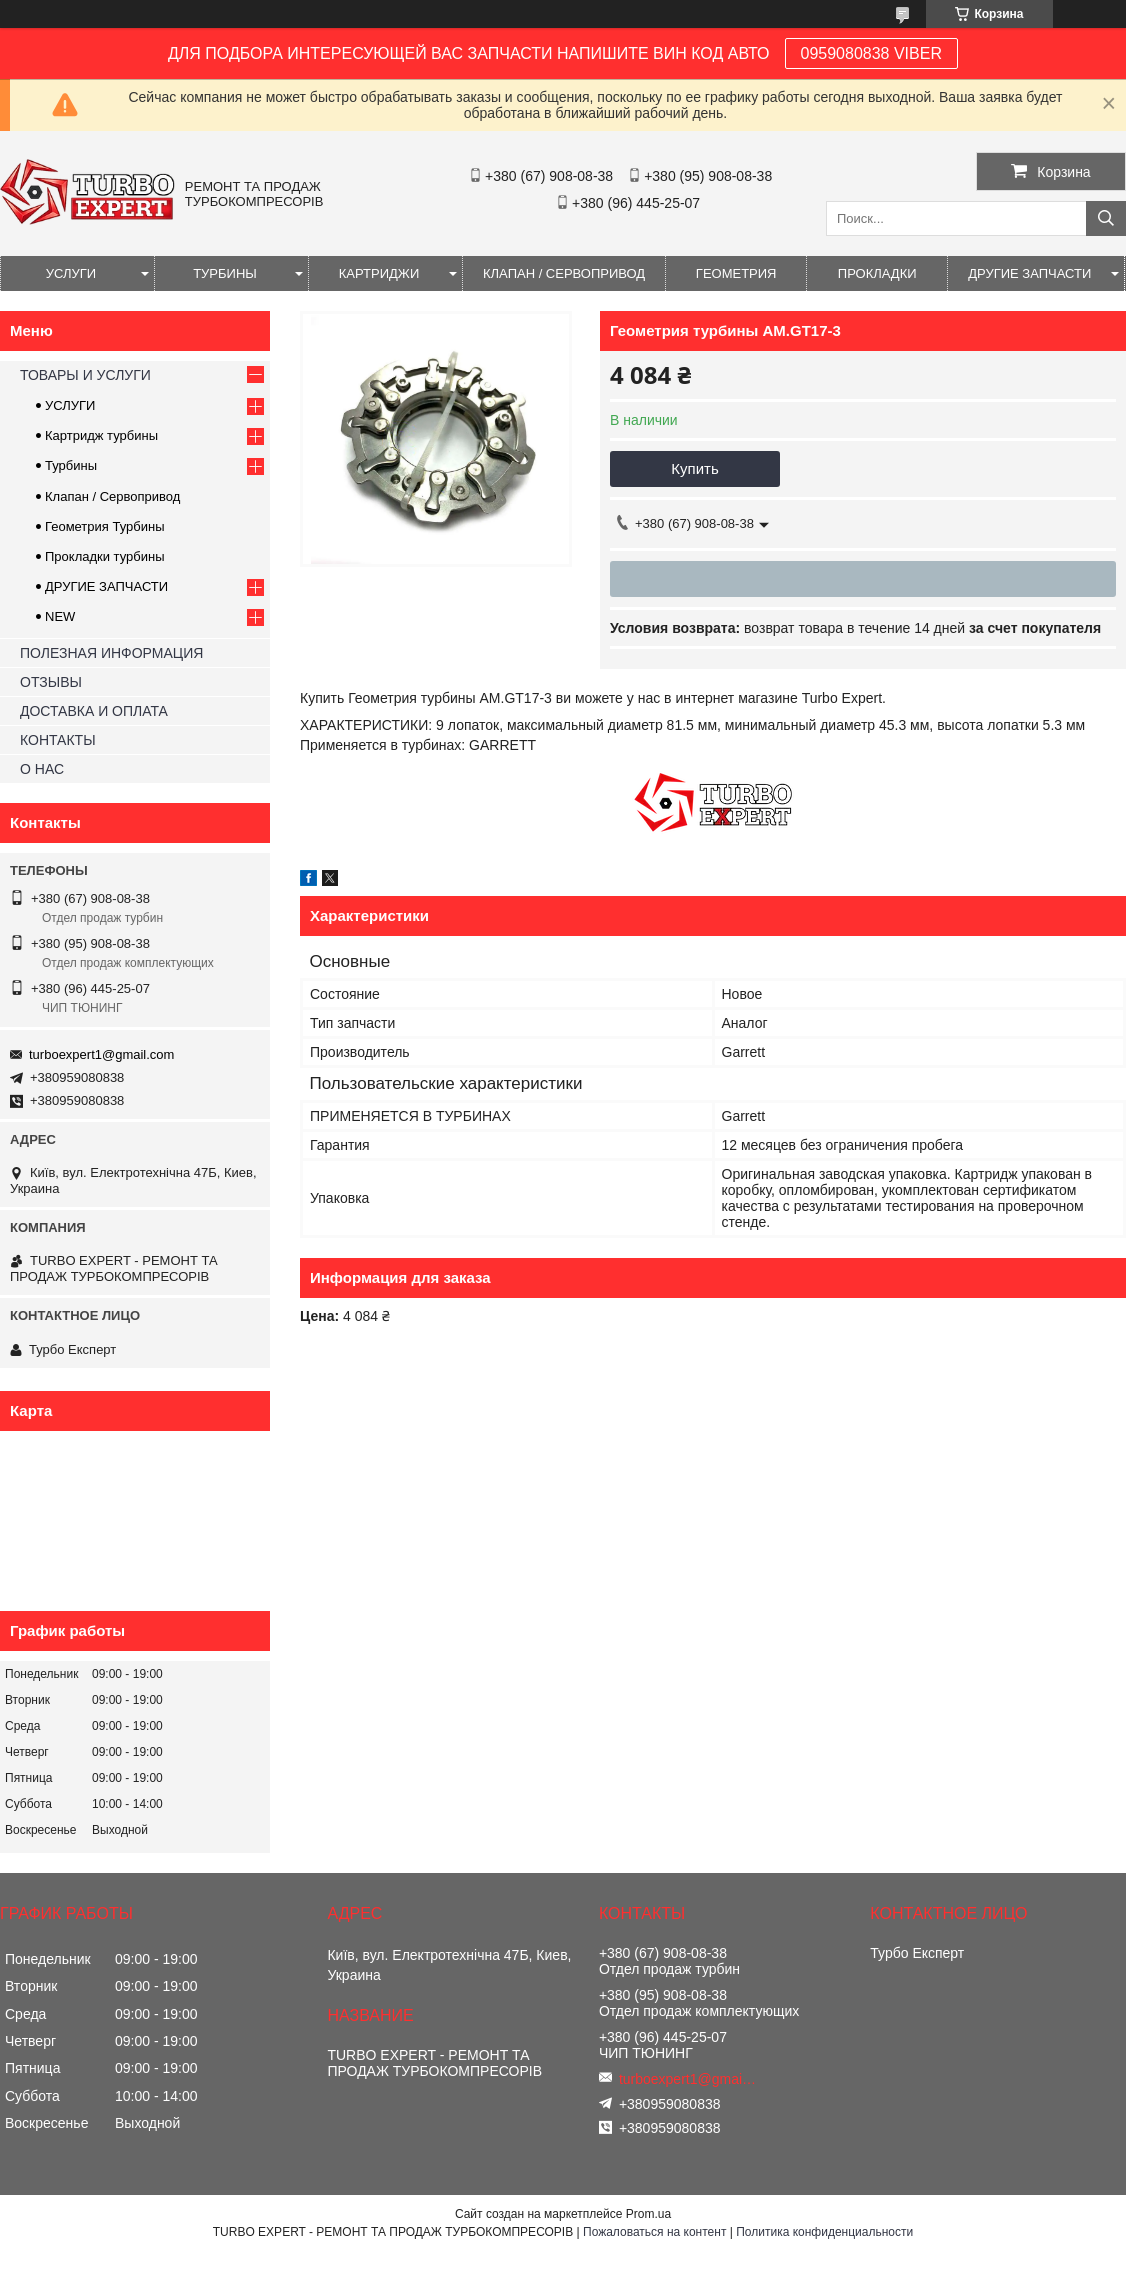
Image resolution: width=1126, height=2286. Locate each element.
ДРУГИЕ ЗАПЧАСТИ (1029, 273)
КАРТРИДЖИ (379, 273)
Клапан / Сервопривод (112, 496)
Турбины (71, 465)
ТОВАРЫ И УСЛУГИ (85, 375)
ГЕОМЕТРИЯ (736, 273)
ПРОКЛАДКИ (877, 273)
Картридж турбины (101, 435)
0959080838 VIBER (871, 53)
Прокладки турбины (105, 556)
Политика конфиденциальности (824, 2232)
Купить (694, 468)
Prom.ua (648, 2214)
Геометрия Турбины (105, 526)
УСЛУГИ (71, 273)
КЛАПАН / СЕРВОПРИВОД (564, 273)
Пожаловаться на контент (654, 2232)
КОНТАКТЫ (58, 740)
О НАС (42, 769)
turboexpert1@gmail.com (101, 1054)
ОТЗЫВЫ (51, 682)
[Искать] (1106, 218)
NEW (60, 616)
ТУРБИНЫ (225, 273)
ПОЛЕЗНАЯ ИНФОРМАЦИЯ (111, 653)
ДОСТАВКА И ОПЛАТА (94, 711)
